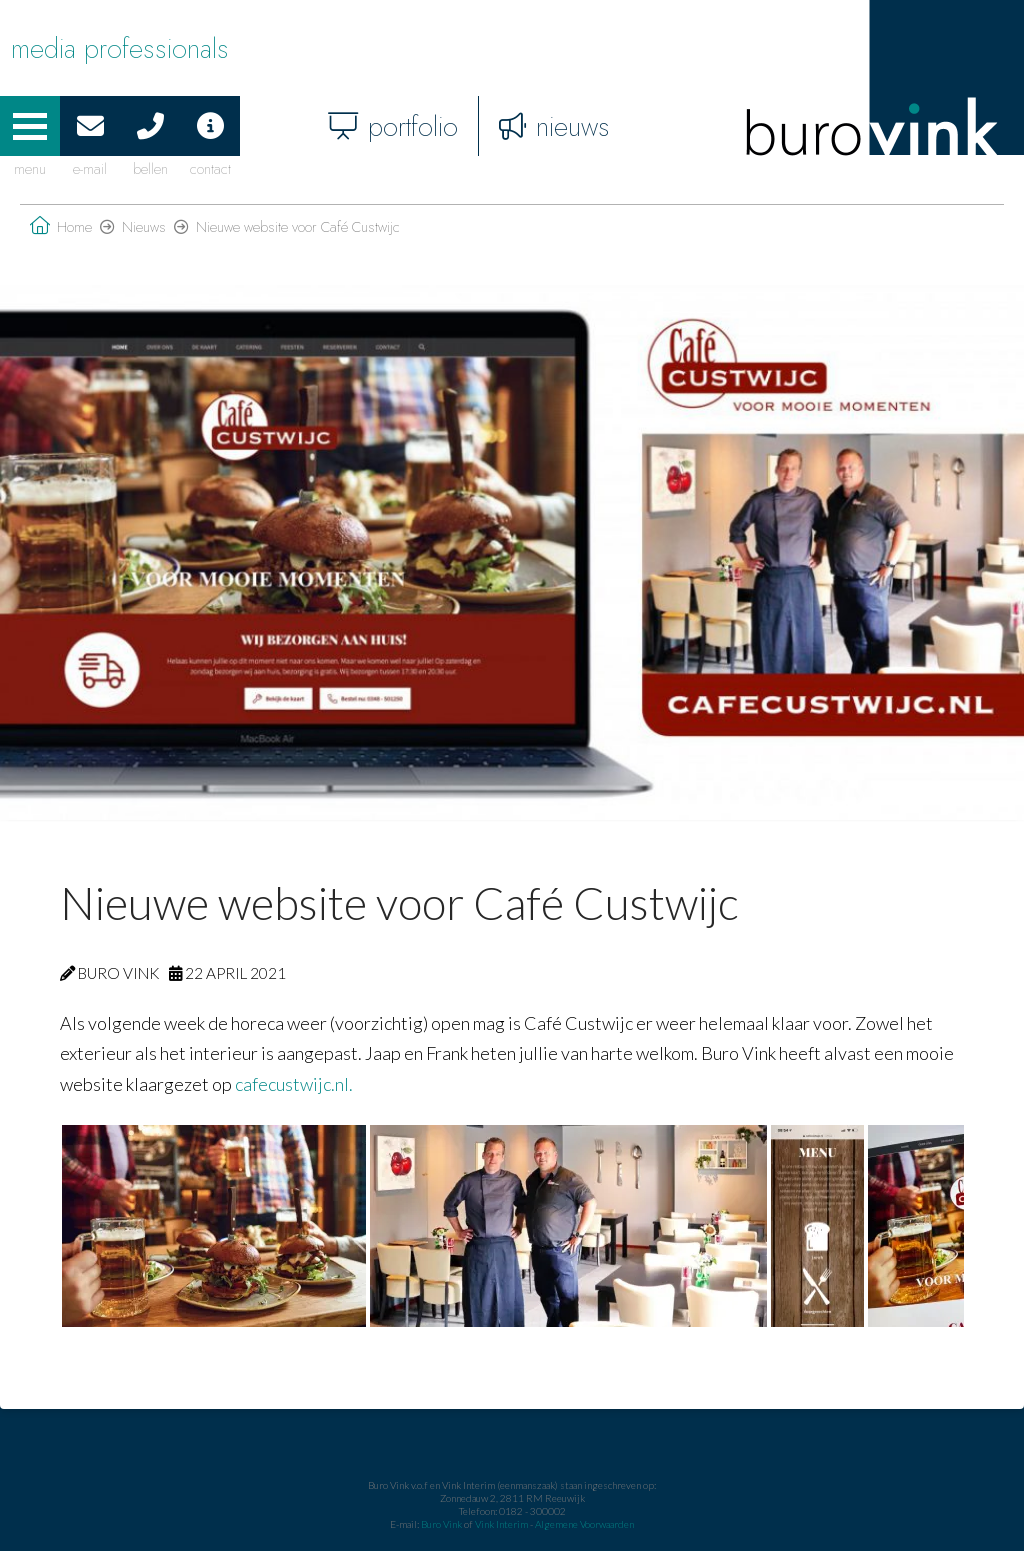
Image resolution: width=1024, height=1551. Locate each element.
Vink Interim (502, 1524)
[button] (30, 126)
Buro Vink (441, 1524)
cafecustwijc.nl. (294, 1084)
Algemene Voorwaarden (584, 1524)
